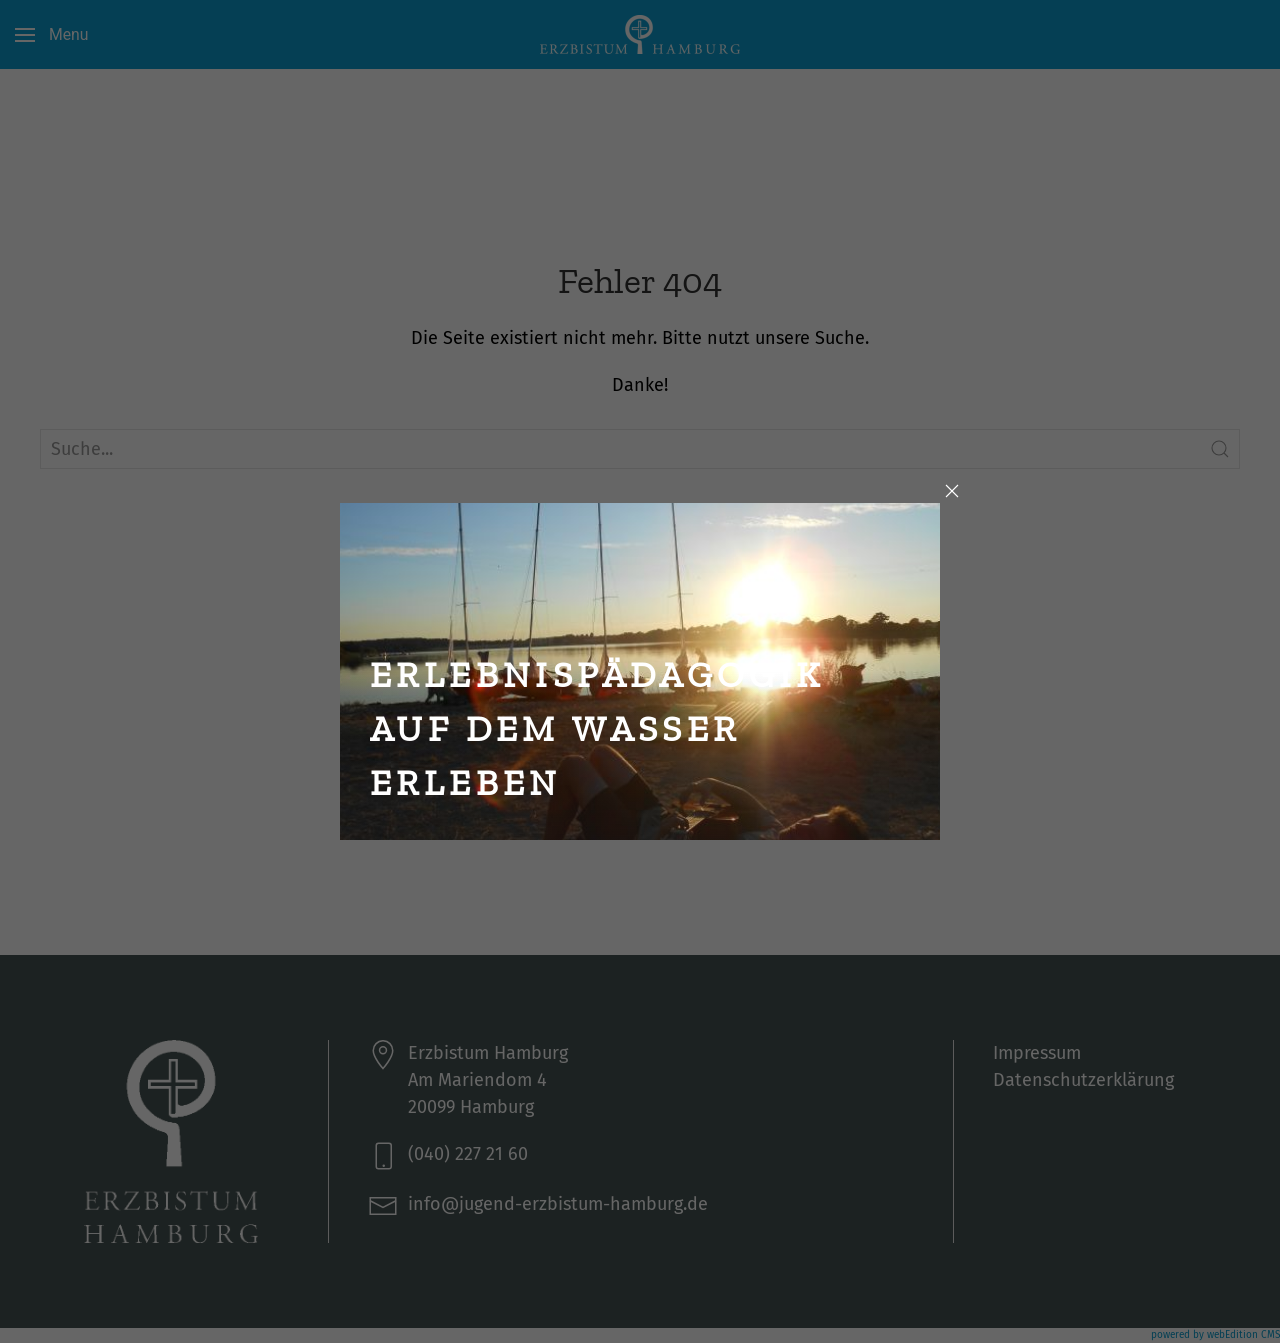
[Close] (952, 491)
